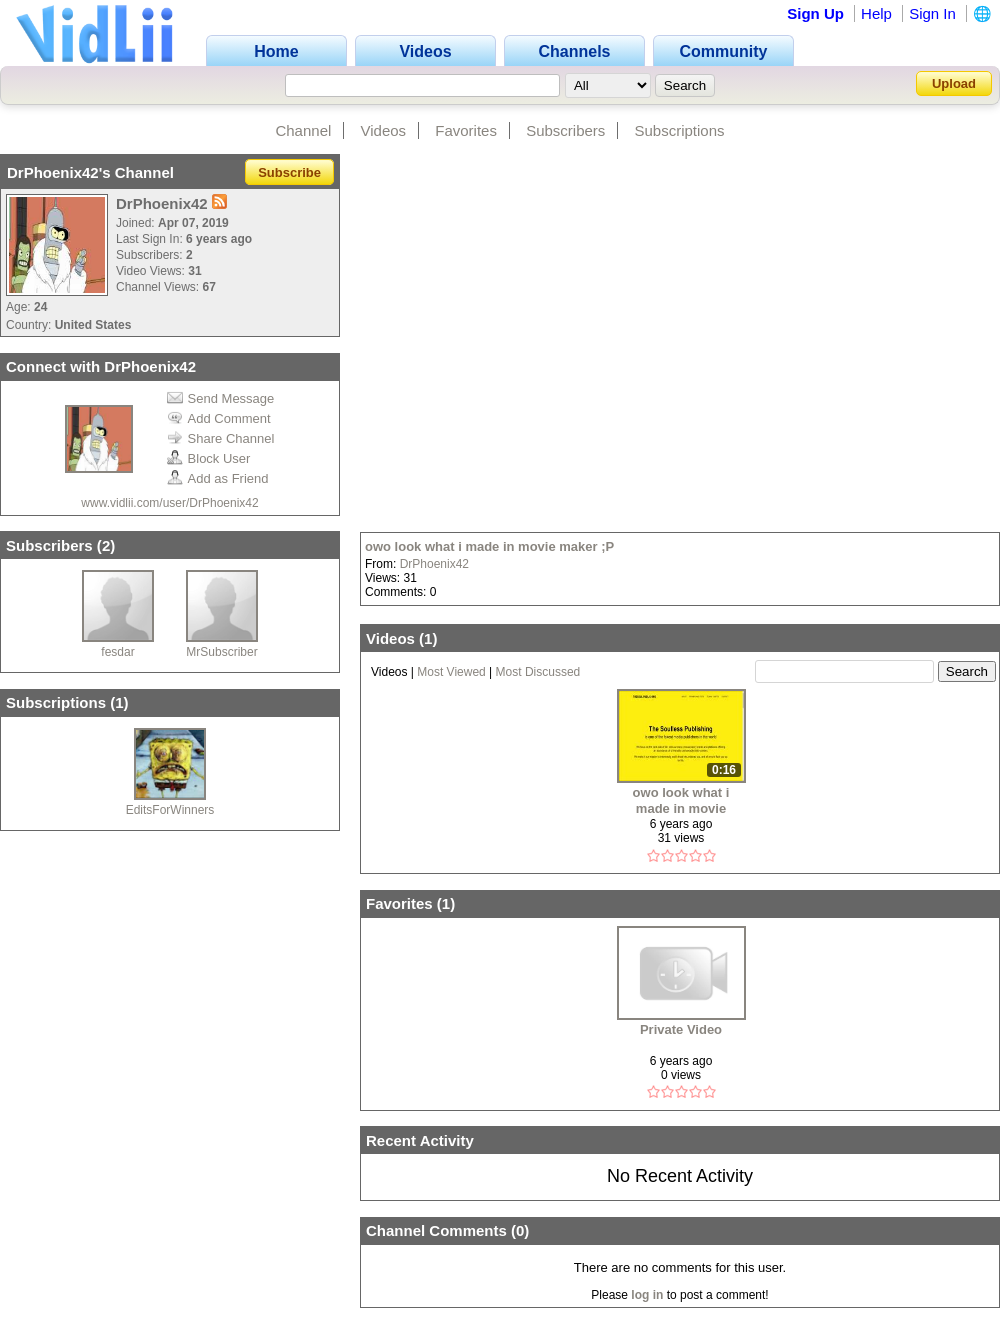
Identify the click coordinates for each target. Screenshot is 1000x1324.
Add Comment (219, 418)
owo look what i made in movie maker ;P (489, 546)
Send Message (221, 398)
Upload (954, 83)
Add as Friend (218, 478)
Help (876, 13)
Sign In (932, 13)
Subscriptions (680, 130)
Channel (303, 130)
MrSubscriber (221, 652)
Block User (209, 458)
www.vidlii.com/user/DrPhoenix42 (169, 503)
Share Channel (221, 438)
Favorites (466, 130)
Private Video (681, 1029)
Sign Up (815, 13)
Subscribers (565, 130)
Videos (384, 130)
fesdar (117, 652)
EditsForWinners (170, 810)
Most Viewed (451, 672)
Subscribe (289, 172)
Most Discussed (538, 672)
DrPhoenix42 (434, 564)
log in (647, 1295)
